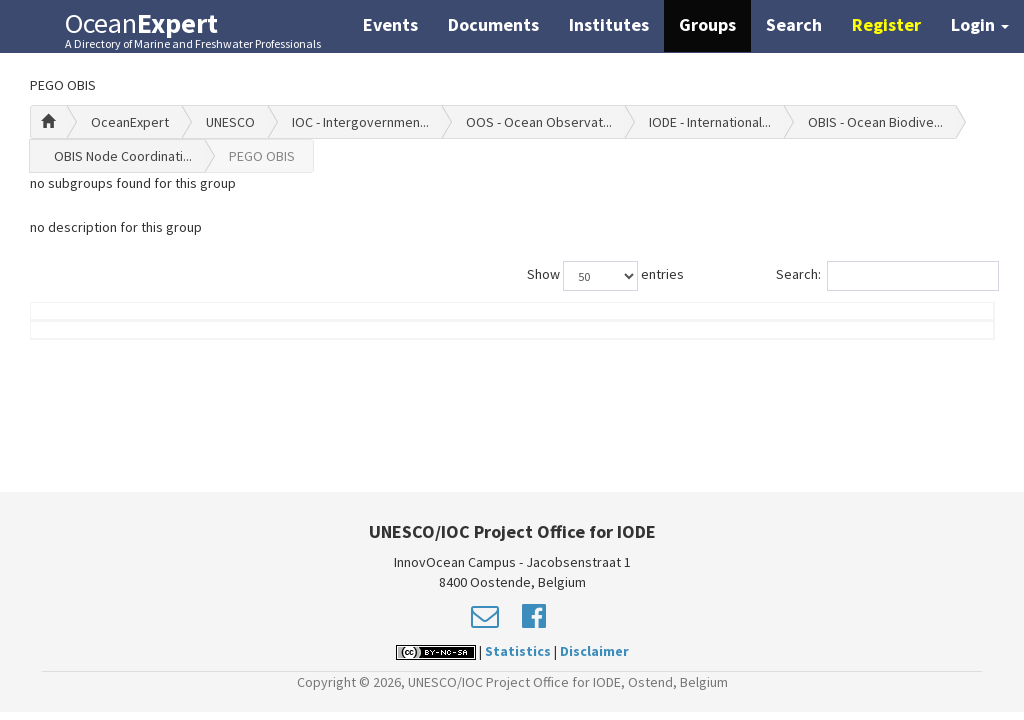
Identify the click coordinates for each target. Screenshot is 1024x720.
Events (390, 24)
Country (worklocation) (908, 331)
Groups (707, 24)
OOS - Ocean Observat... (539, 122)
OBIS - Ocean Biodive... (875, 122)
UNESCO (230, 122)
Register (886, 24)
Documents (493, 24)
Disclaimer (594, 651)
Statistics (518, 651)
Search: (885, 276)
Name (105, 341)
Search (794, 24)
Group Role (750, 341)
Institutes (609, 24)
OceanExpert (130, 122)
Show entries (605, 276)
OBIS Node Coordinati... (123, 156)
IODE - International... (710, 122)
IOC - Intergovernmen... (360, 122)
